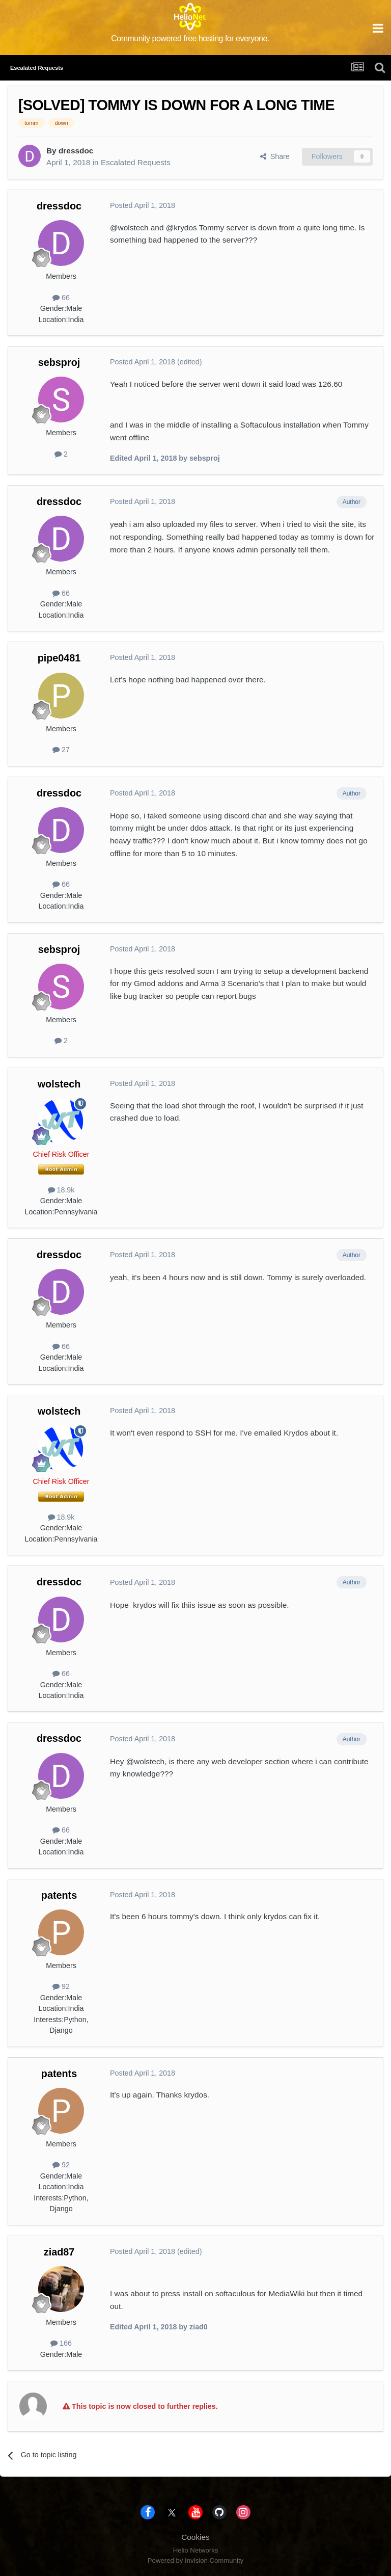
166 (61, 2343)
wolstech (59, 1084)
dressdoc (76, 150)
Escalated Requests (136, 162)
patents (59, 1895)
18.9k (61, 1190)
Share (275, 156)
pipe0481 (59, 657)
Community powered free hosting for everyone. (190, 38)
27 (61, 750)
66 (61, 298)
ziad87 (59, 2252)
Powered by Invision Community (195, 2560)
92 (61, 1986)
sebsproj (59, 362)
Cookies (195, 2537)
